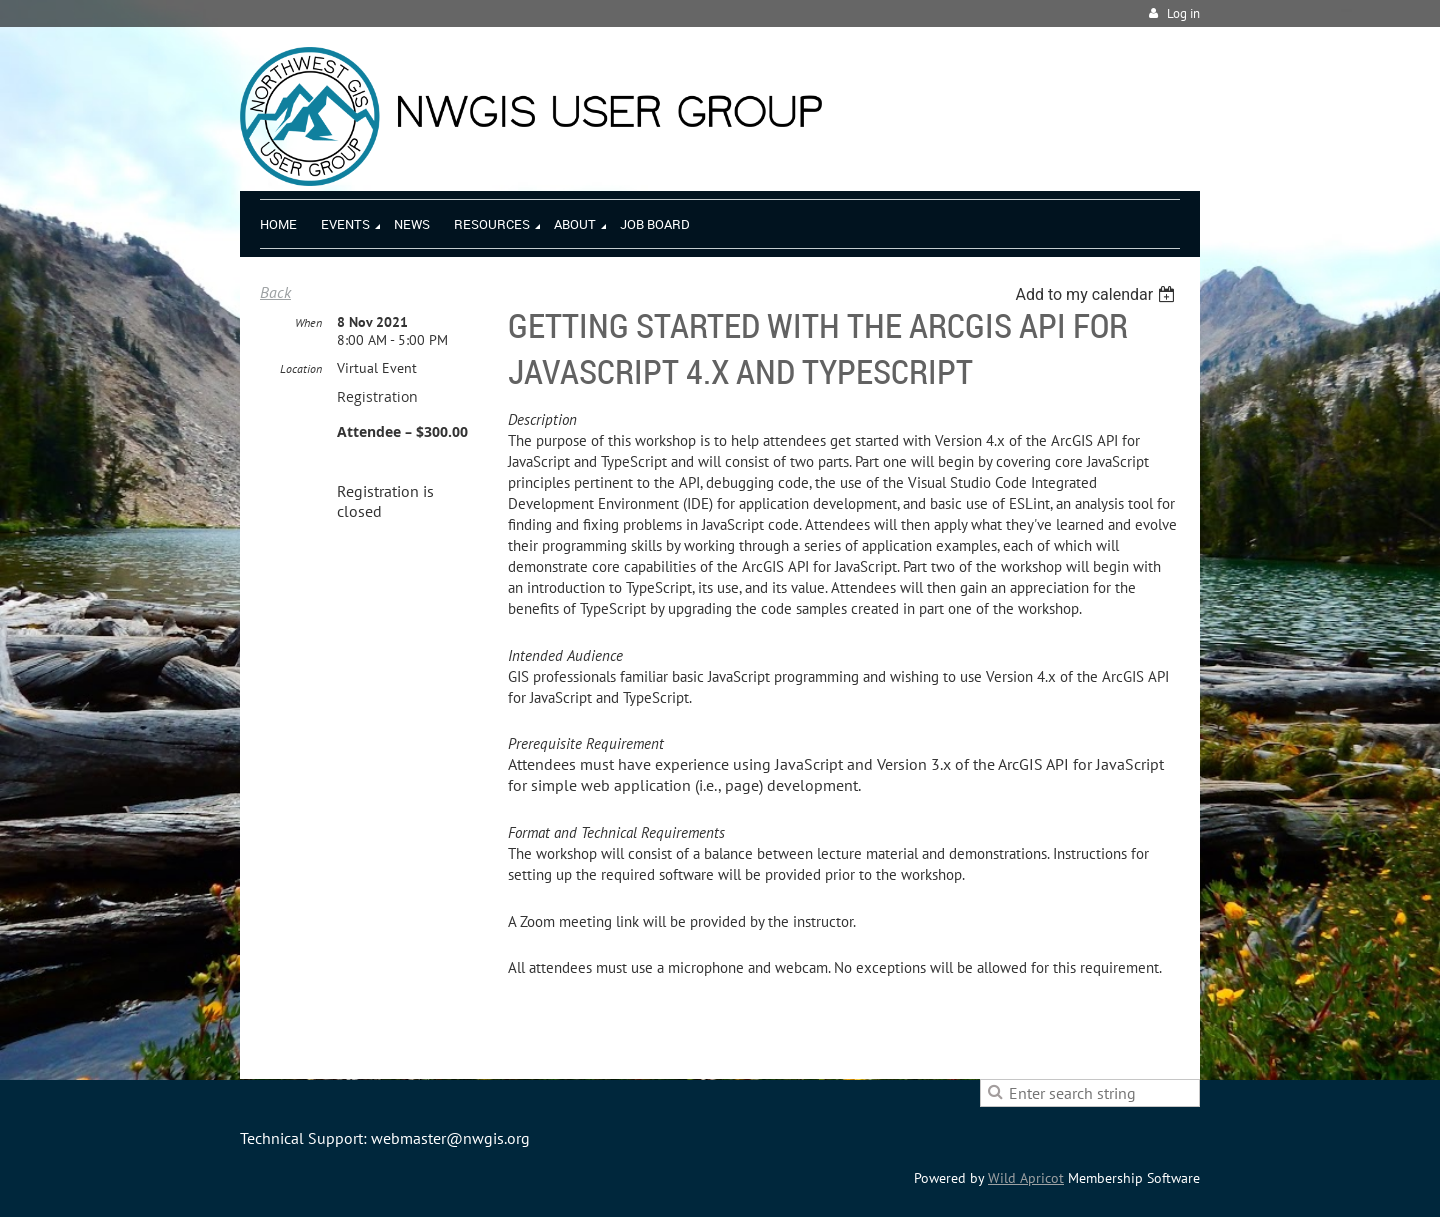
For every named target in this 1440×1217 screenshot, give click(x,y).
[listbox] (1097, 294)
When (308, 322)
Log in (1183, 13)
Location (301, 368)
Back (275, 292)
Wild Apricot (1026, 1178)
